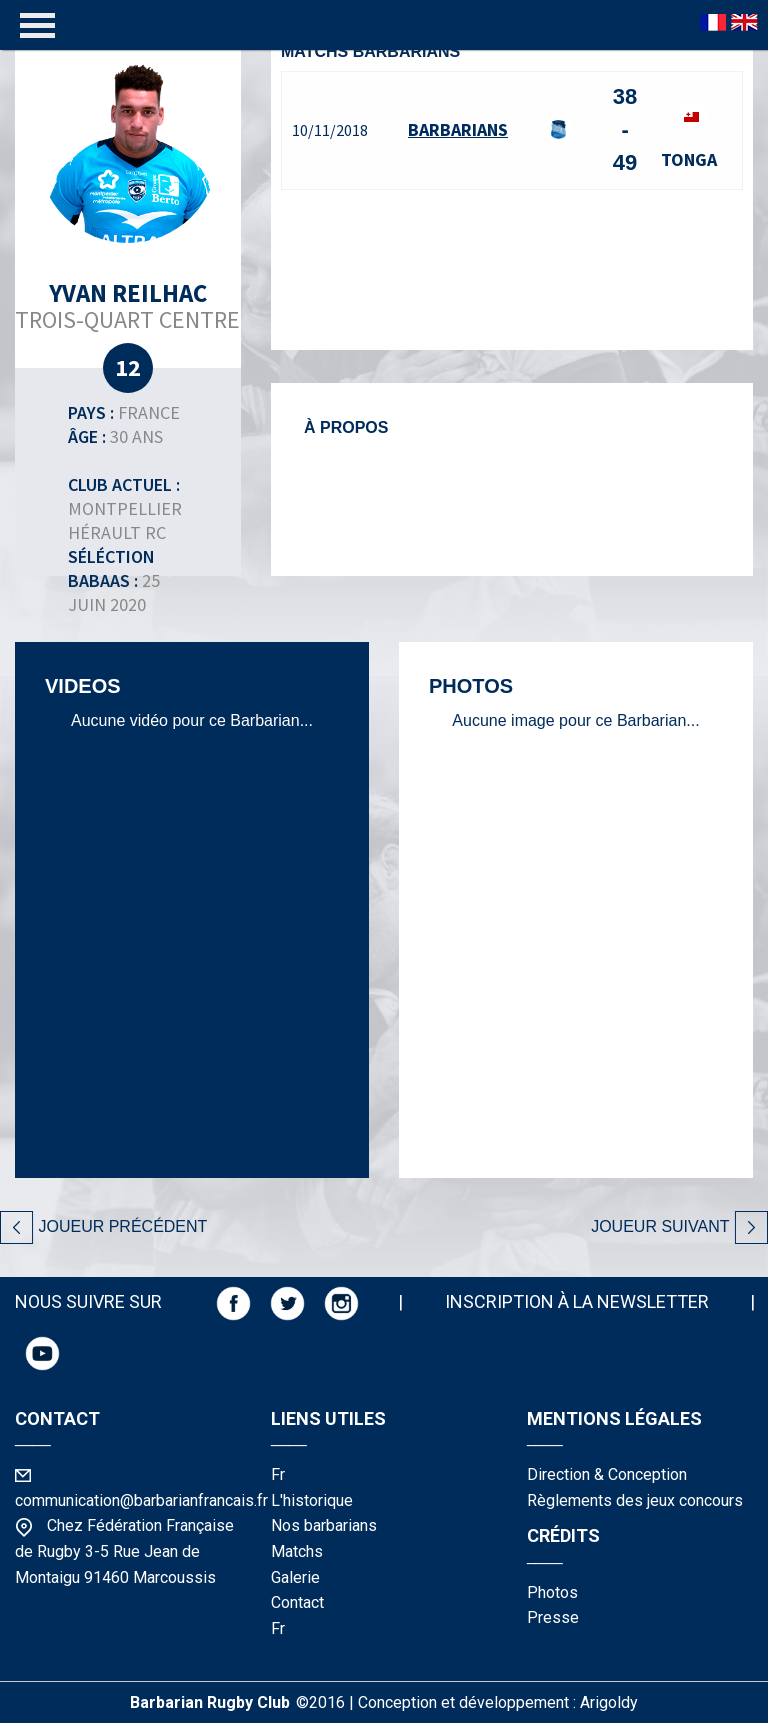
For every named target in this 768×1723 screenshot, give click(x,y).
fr (278, 1474)
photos (552, 1592)
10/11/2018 (330, 130)
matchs (297, 1551)
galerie (295, 1577)
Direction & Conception (607, 1474)
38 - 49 (625, 129)
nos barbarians (324, 1525)
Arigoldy (609, 1702)
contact (297, 1602)
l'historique (312, 1500)
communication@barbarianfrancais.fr (141, 1500)
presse (553, 1617)
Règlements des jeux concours (635, 1500)
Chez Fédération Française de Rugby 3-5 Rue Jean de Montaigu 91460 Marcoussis (124, 1551)
